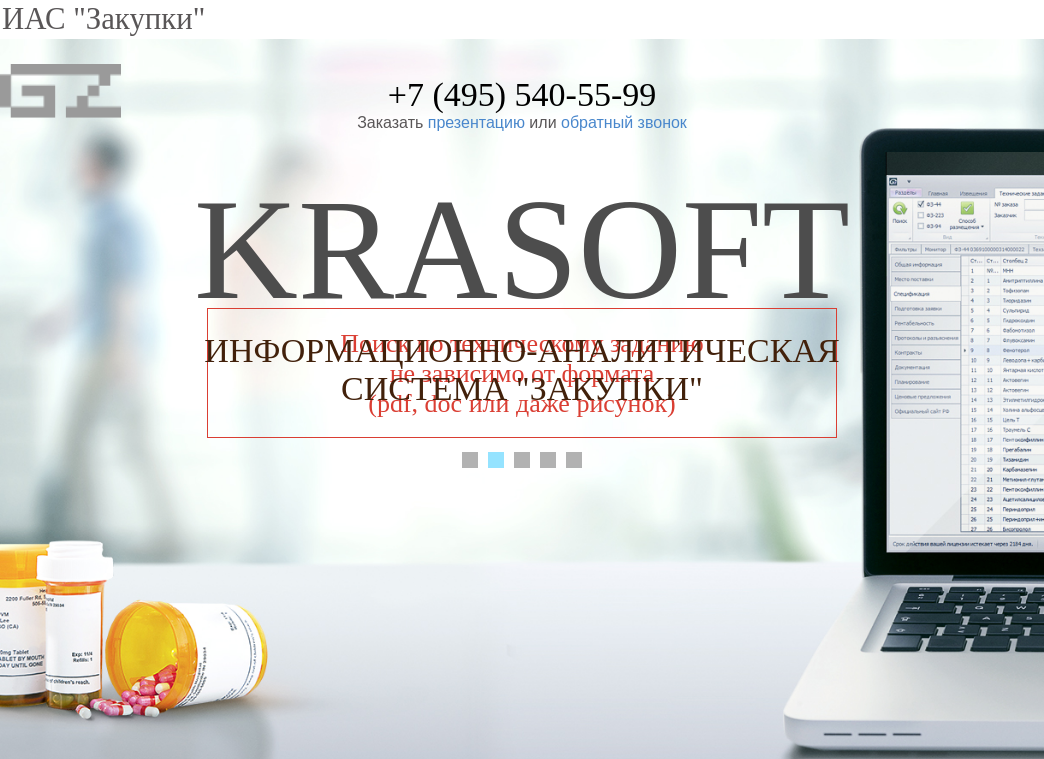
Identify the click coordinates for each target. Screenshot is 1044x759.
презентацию (476, 122)
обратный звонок (624, 122)
